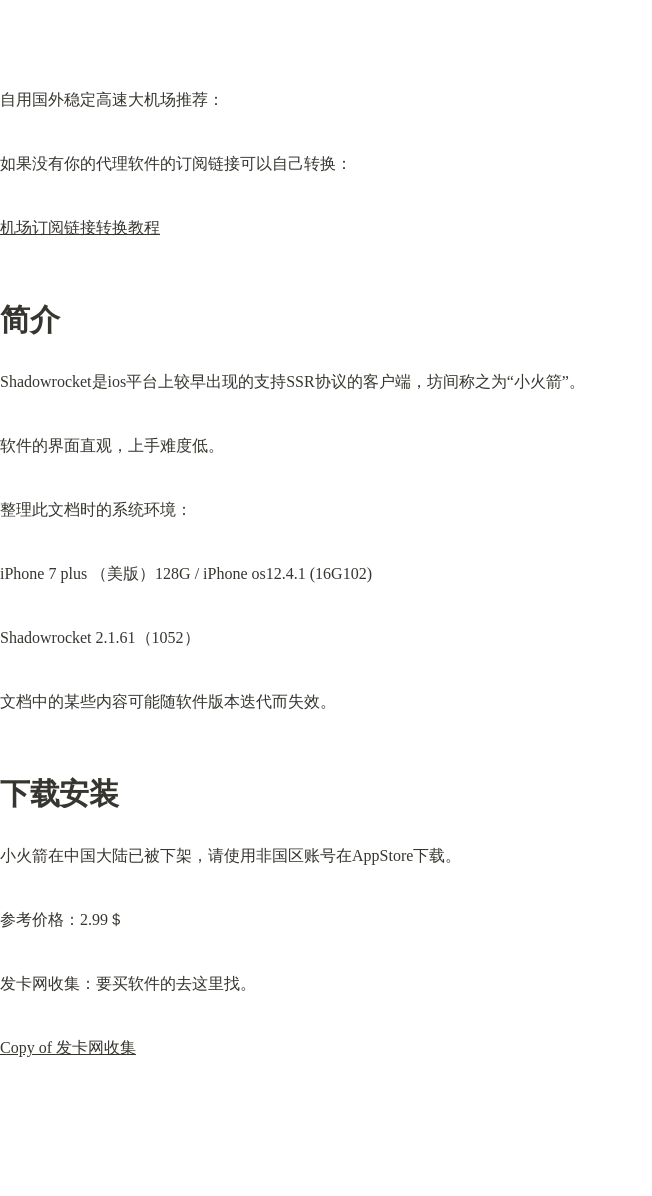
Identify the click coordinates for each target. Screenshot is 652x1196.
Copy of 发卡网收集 (68, 1047)
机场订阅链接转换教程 (80, 227)
